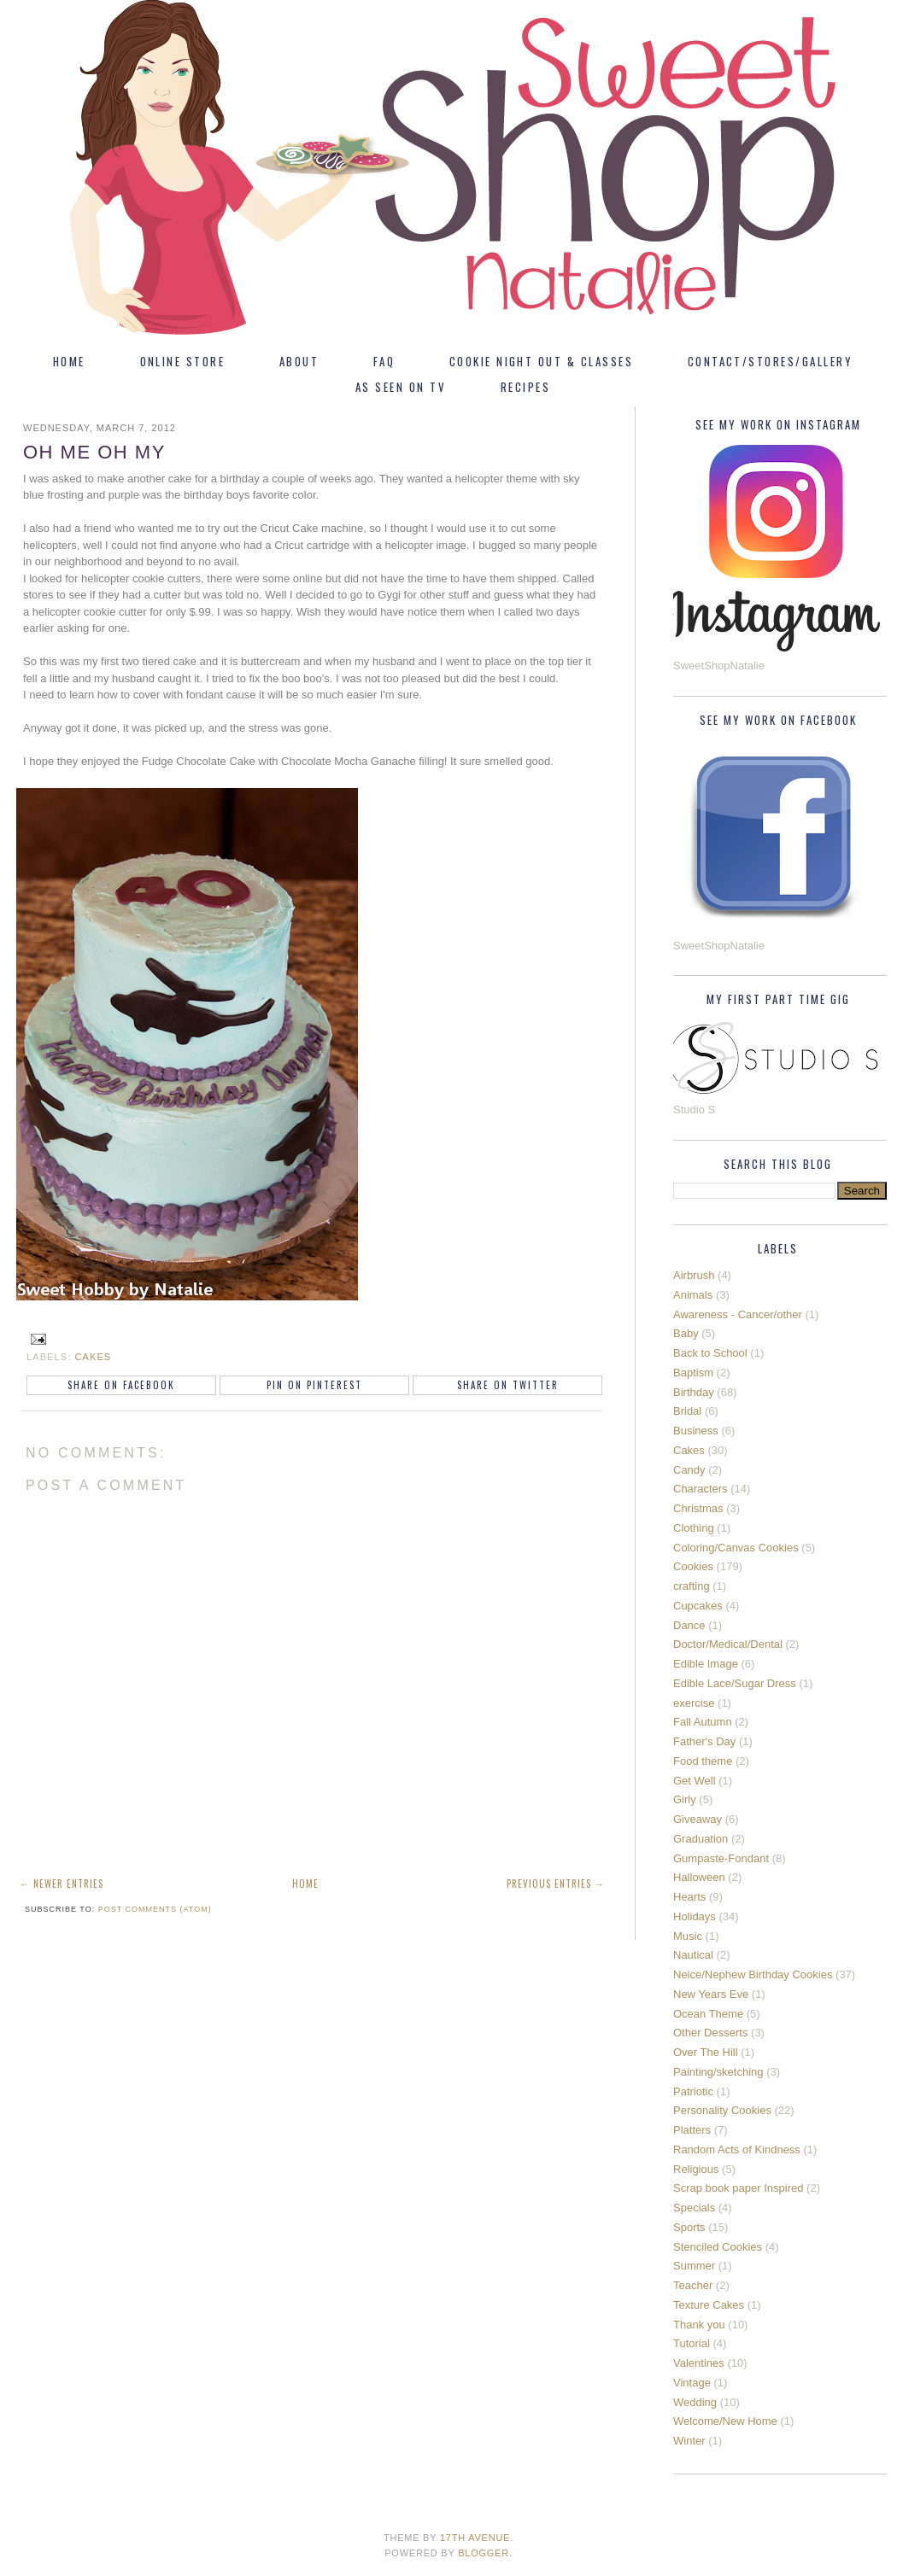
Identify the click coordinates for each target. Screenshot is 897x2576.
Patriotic (693, 2091)
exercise (693, 1703)
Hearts (689, 1896)
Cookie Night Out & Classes (541, 361)
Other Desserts (710, 2032)
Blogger (483, 2553)
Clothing (693, 1528)
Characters (700, 1488)
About (299, 361)
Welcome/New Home (725, 2421)
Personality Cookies (722, 2110)
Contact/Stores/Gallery (770, 361)
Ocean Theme (708, 2013)
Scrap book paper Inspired (738, 2188)
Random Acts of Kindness (736, 2149)
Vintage (692, 2382)
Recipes (525, 386)
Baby (686, 1333)
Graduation (700, 1838)
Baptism (693, 1372)
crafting (691, 1586)
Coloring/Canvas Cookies (736, 1547)
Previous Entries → (556, 1883)
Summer (694, 2265)
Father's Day (704, 1741)
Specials (694, 2207)
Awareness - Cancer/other (737, 1314)
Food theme (702, 1761)
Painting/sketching (718, 2071)
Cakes (93, 1357)
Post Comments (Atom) (155, 1909)
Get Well (694, 1780)
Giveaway (697, 1819)
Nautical (693, 1954)
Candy (689, 1469)
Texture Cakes (708, 2305)
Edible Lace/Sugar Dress (734, 1683)
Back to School (710, 1352)
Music (687, 1936)
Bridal (687, 1411)
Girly (684, 1799)
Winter (689, 2440)
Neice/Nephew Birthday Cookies (752, 1974)
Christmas (698, 1508)
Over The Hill (705, 2052)
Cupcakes (698, 1605)
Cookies (693, 1566)
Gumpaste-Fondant (721, 1858)
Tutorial (691, 2343)
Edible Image (705, 1663)
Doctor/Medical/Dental (728, 1644)
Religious (695, 2169)
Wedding (695, 2402)
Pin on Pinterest (314, 1385)
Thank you (699, 2324)
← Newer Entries (61, 1883)
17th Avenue (475, 2537)
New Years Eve (710, 1994)
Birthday (693, 1392)
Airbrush (693, 1275)
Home (69, 361)
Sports (689, 2227)
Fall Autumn (702, 1721)
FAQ (384, 361)
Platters (692, 2129)
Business (695, 1430)
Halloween (699, 1877)
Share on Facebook (121, 1385)
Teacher (692, 2285)
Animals (692, 1294)
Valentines (698, 2363)
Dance (689, 1625)
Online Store (183, 361)
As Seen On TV (400, 386)
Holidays (694, 1916)
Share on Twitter (508, 1385)
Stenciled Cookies (717, 2246)
